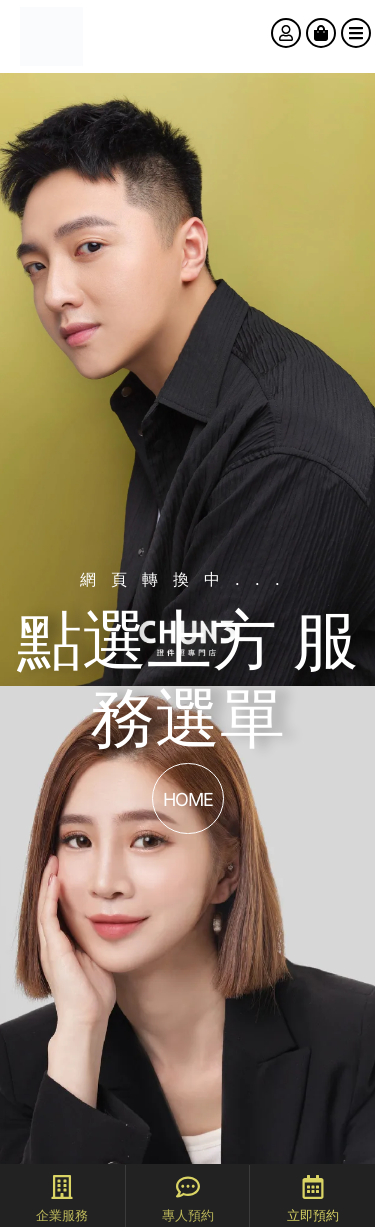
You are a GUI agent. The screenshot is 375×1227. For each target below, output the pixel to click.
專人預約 (188, 1215)
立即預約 (313, 1215)
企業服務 (62, 1215)
